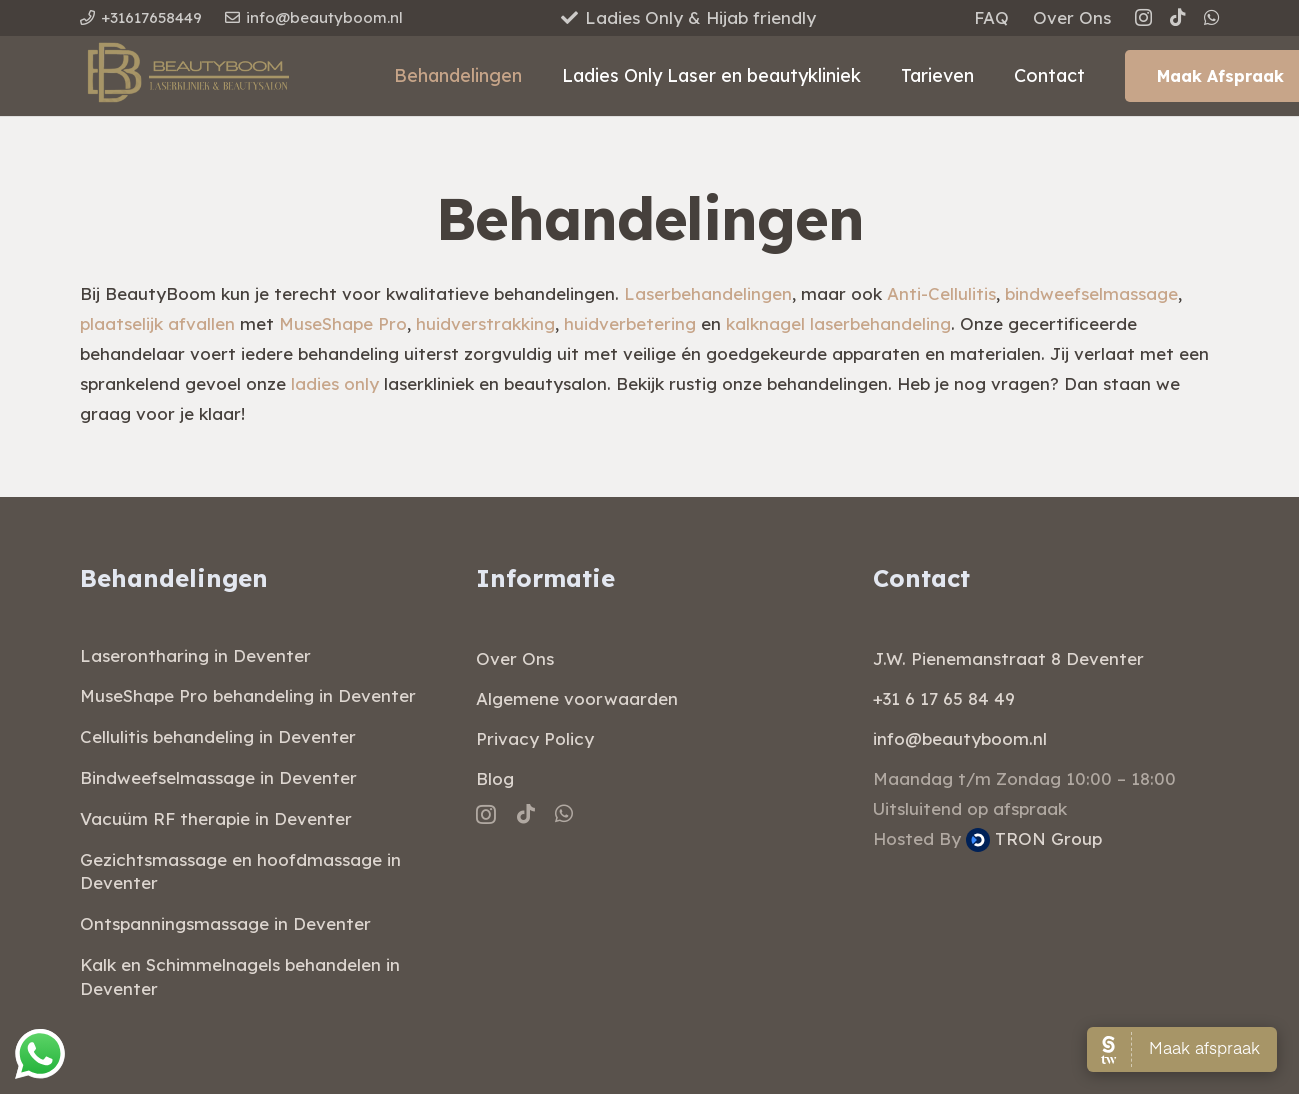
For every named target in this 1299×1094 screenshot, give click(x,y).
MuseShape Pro (343, 323)
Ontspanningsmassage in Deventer (225, 923)
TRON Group (1034, 838)
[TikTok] (1178, 17)
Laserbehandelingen (708, 293)
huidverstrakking (485, 323)
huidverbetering (630, 323)
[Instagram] (1143, 18)
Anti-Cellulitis (941, 293)
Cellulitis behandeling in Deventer (218, 736)
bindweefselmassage (1091, 293)
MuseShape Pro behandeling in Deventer (248, 695)
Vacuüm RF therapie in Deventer (216, 818)
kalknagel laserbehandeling (838, 323)
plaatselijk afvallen (157, 323)
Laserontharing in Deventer (195, 655)
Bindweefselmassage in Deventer (218, 777)
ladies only (335, 383)
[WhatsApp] (1212, 17)
